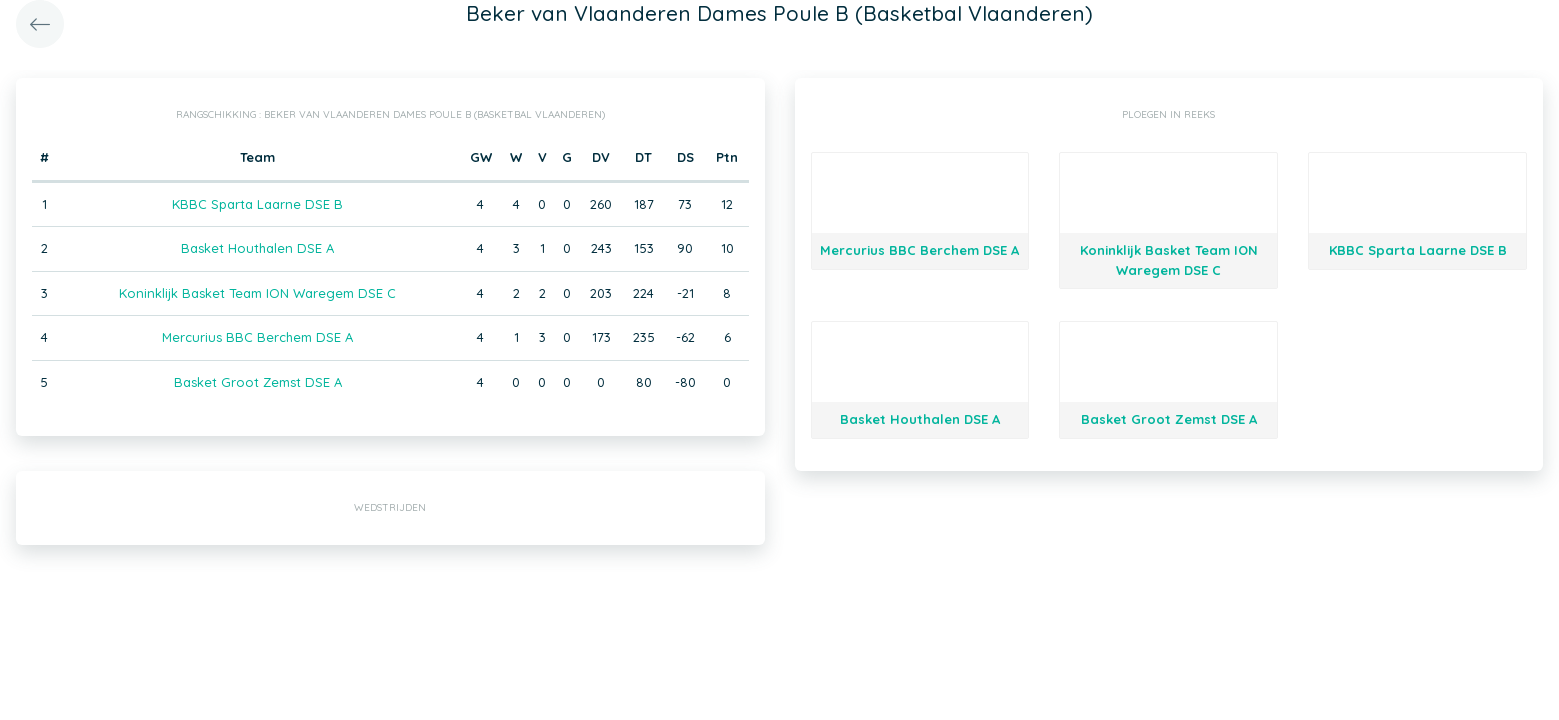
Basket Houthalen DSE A (257, 248)
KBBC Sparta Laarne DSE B (257, 204)
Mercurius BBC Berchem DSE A (257, 337)
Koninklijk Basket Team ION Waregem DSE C (257, 293)
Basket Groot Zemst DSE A (258, 382)
